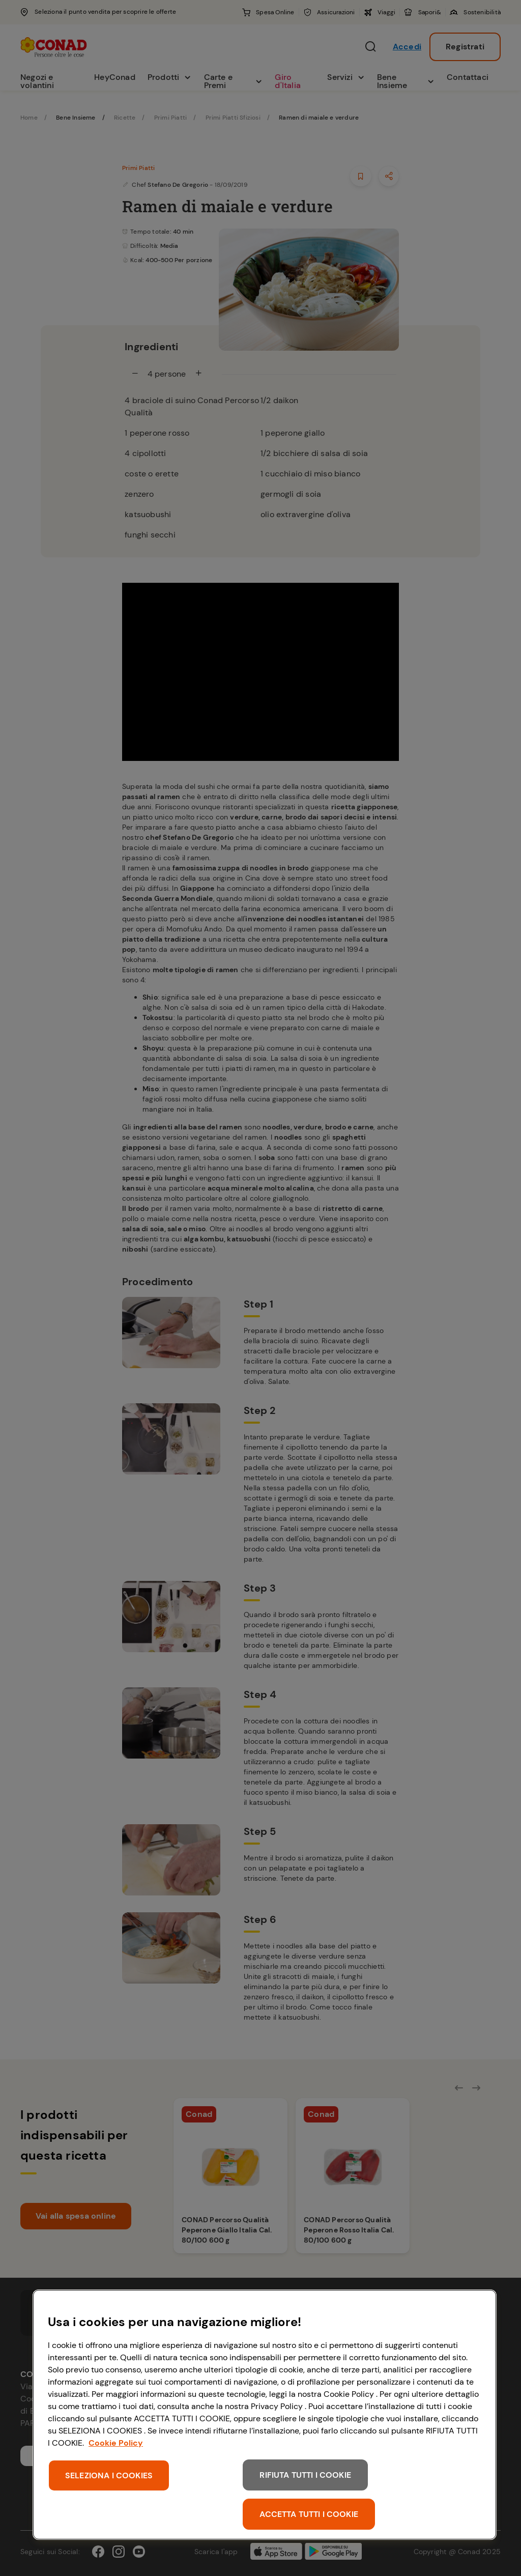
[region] (265, 2414)
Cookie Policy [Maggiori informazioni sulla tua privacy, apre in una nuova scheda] (116, 2443)
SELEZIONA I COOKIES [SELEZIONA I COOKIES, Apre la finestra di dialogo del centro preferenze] (109, 2475)
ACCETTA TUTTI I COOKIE (308, 2514)
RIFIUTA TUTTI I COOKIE (305, 2475)
